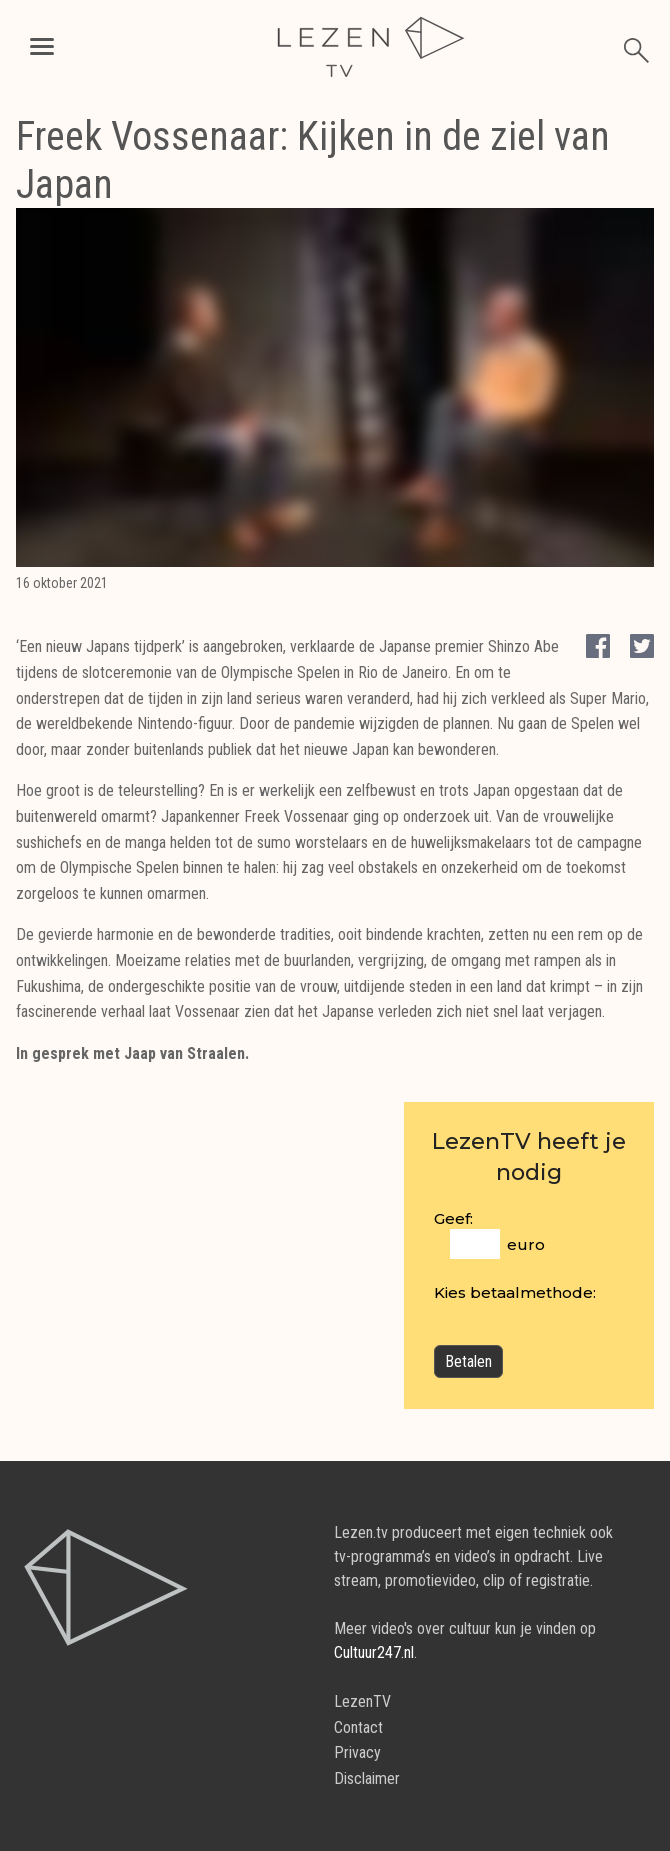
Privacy (357, 1752)
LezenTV (362, 1701)
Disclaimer (367, 1778)
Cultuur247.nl (374, 1652)
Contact (358, 1727)
